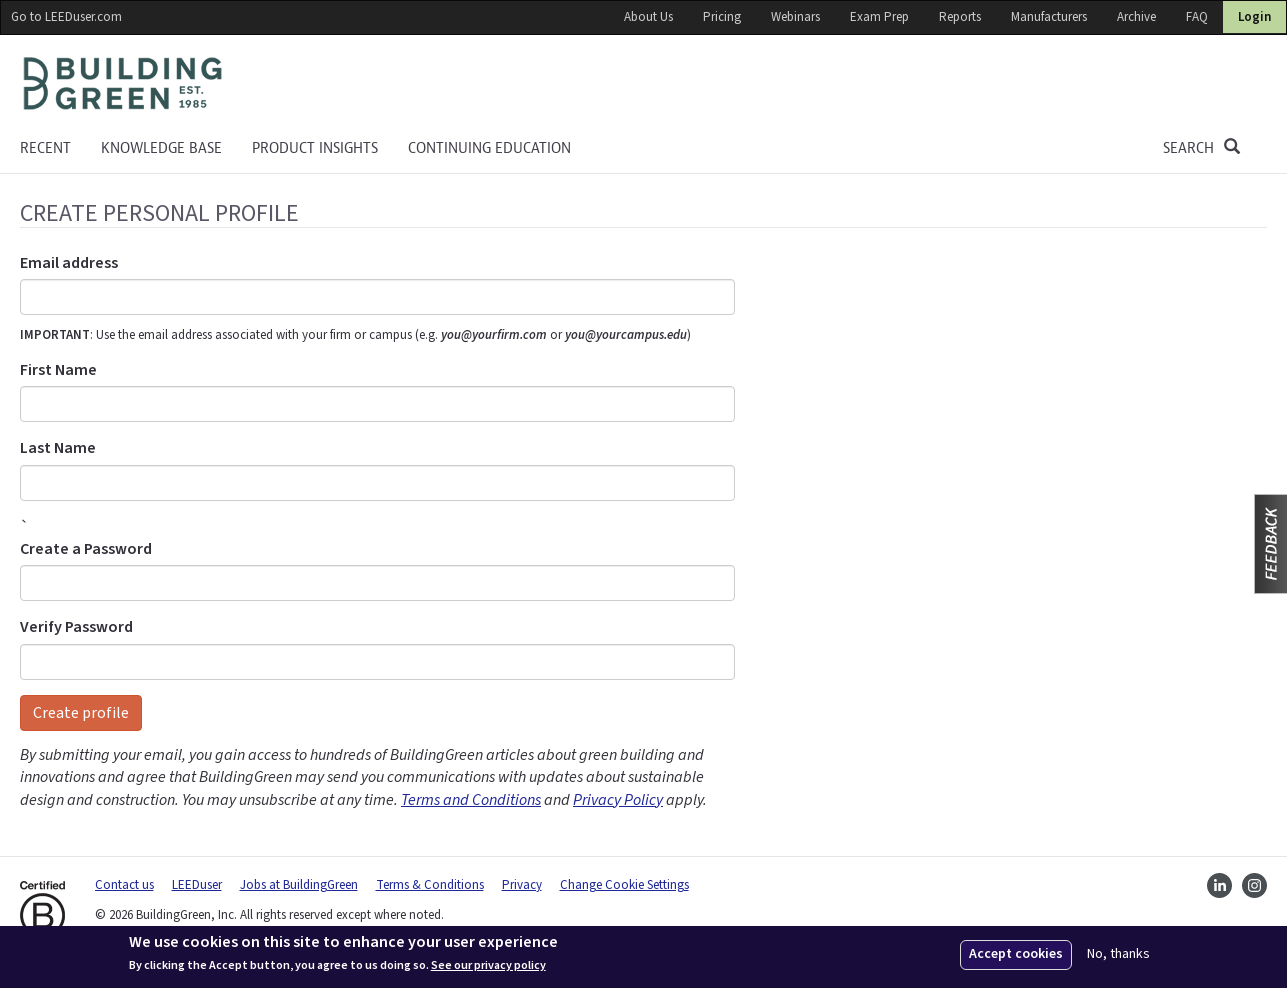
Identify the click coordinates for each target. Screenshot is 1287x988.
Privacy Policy (618, 800)
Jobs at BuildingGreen (299, 885)
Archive (1136, 17)
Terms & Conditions (430, 885)
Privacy (522, 885)
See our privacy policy (488, 966)
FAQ (1197, 17)
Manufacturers (1049, 17)
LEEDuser (197, 885)
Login (1254, 17)
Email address (69, 263)
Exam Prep (879, 17)
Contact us (124, 885)
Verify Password (76, 627)
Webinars (795, 17)
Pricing (722, 17)
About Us (648, 17)
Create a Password (86, 549)
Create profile (81, 713)
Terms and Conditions (471, 800)
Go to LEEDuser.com (66, 17)
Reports (960, 17)
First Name (58, 370)
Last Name (58, 448)
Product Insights (315, 148)
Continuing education (489, 148)
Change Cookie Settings (624, 885)
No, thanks (1118, 954)
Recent (45, 148)
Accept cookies (1016, 954)
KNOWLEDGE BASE (161, 148)
